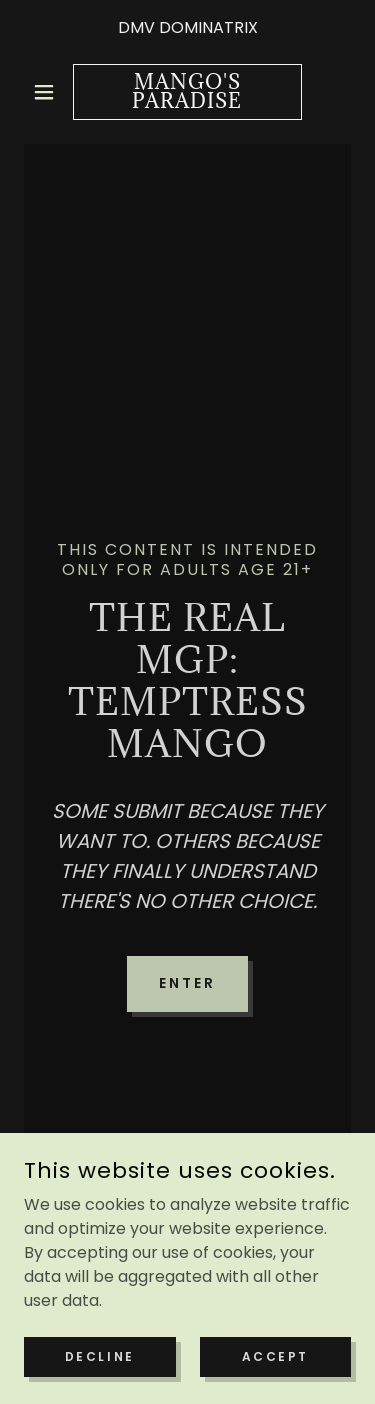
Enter (187, 983)
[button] (48, 92)
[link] (187, 92)
